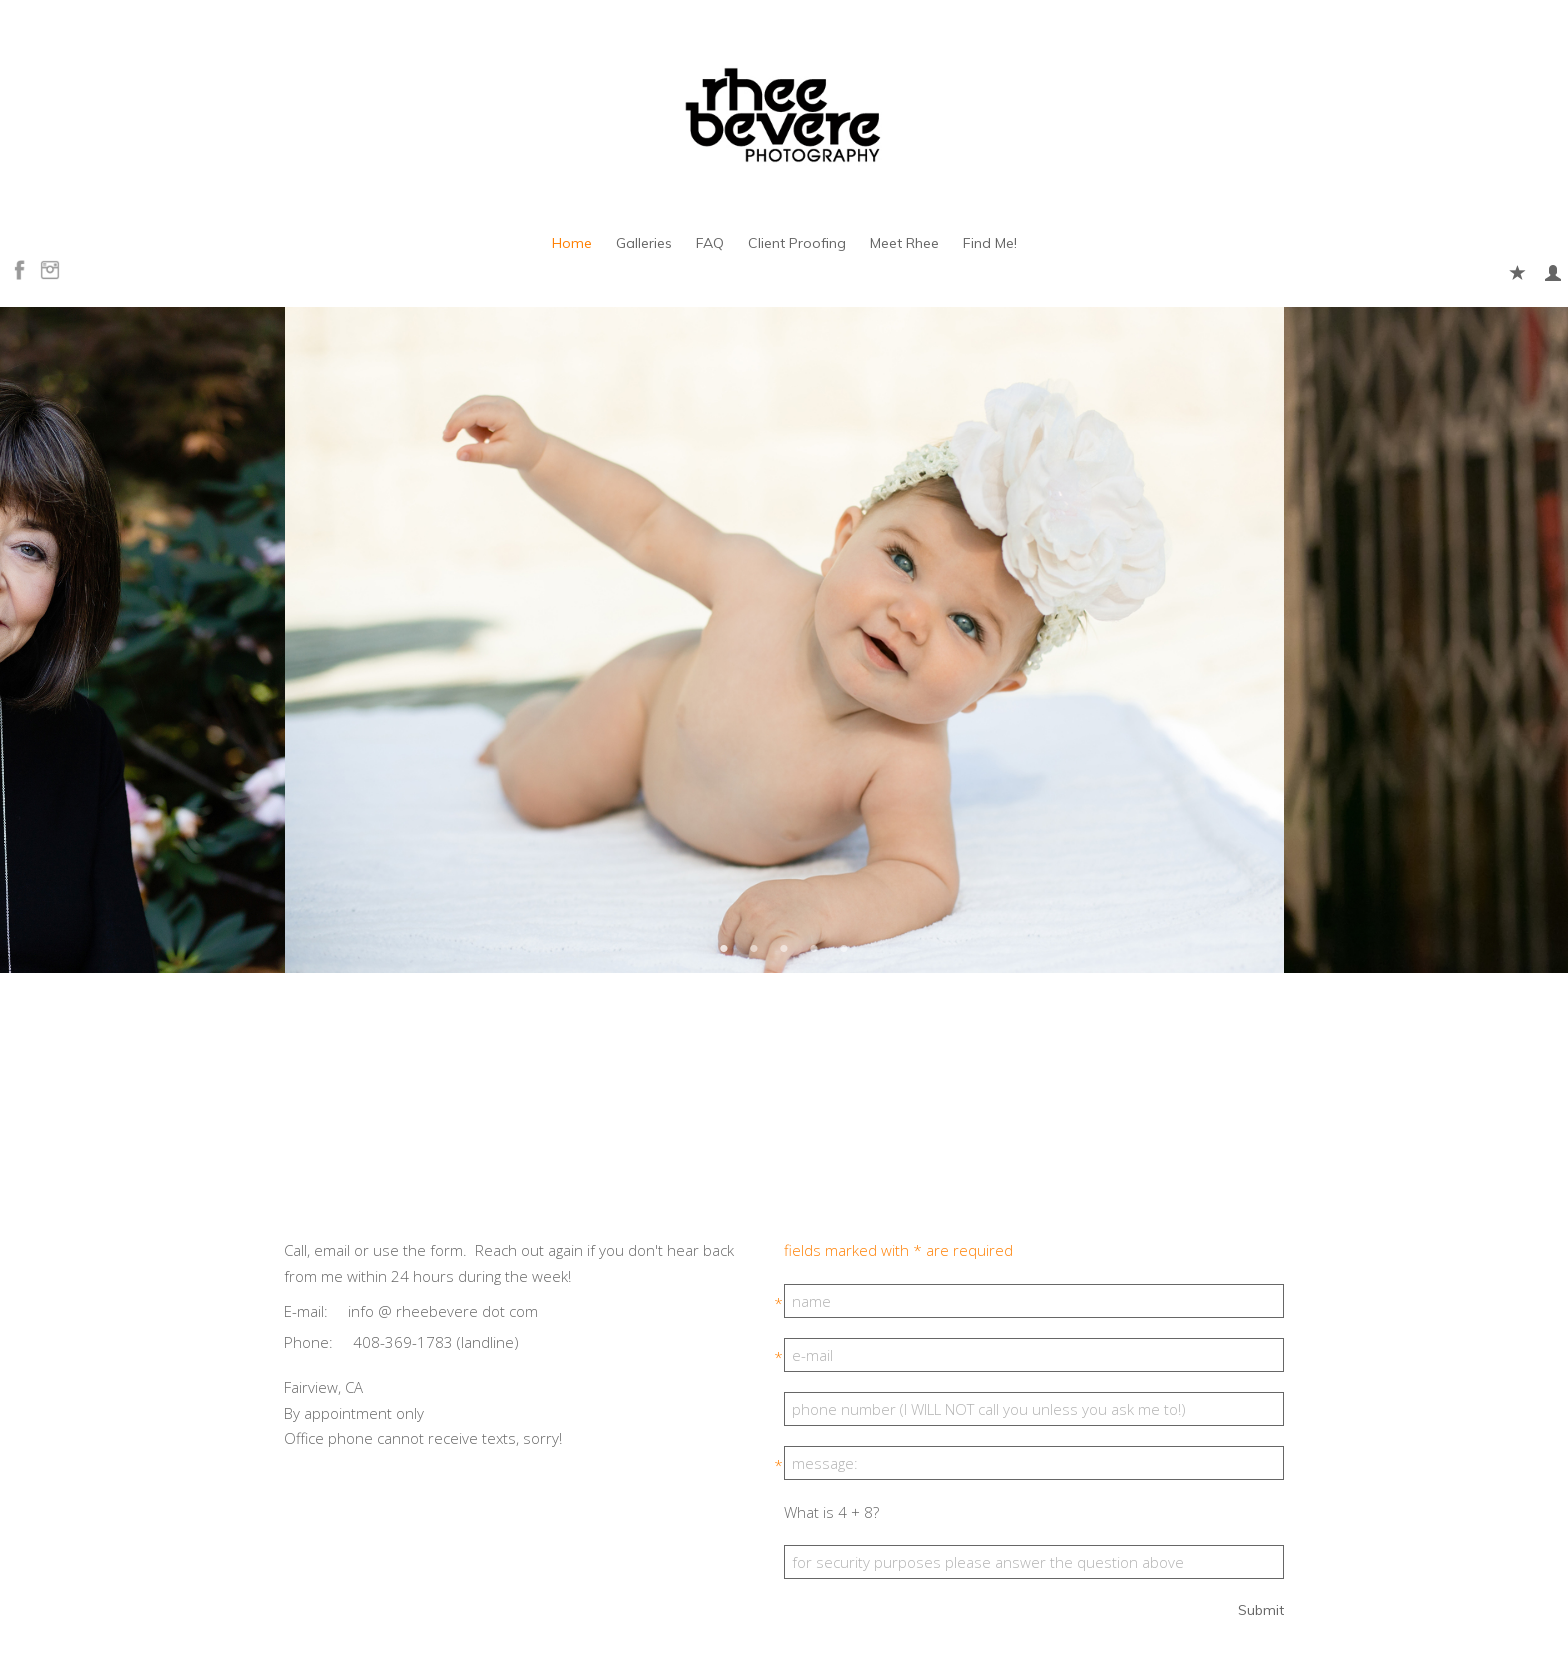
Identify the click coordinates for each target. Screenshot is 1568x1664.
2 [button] (754, 948)
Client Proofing (797, 243)
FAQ (710, 243)
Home (572, 243)
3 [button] (784, 948)
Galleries (644, 243)
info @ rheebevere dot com (443, 1311)
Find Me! (990, 243)
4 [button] (814, 948)
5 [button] (844, 948)
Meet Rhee (904, 243)
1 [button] (724, 948)
